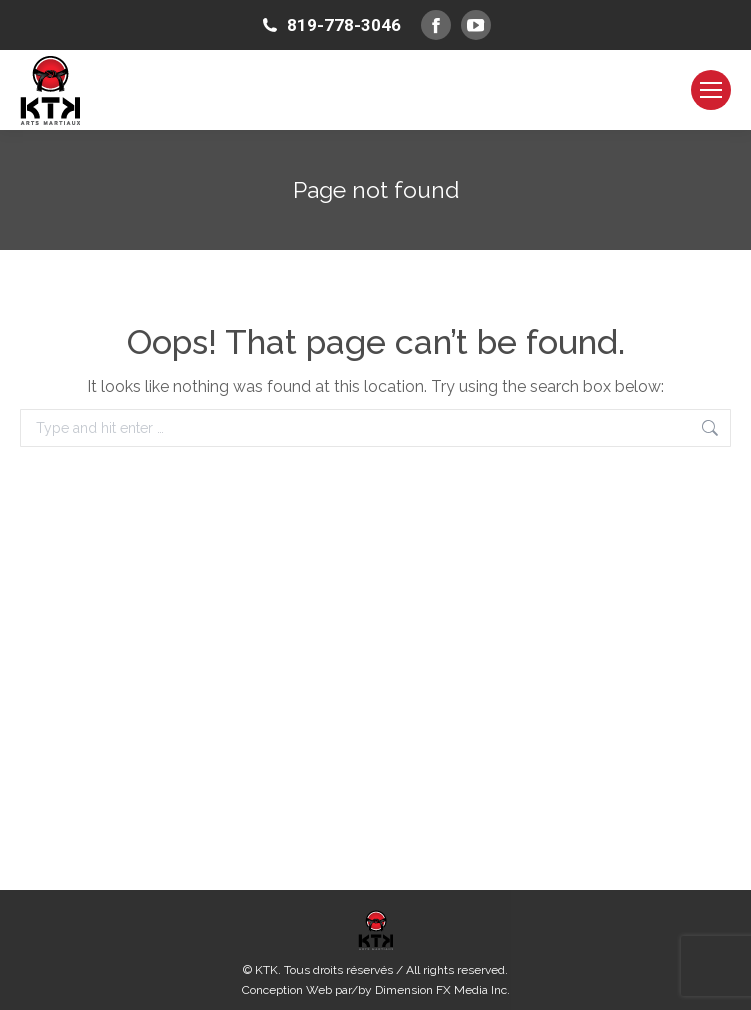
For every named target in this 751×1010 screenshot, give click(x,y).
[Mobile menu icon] (711, 90)
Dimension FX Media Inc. (442, 990)
